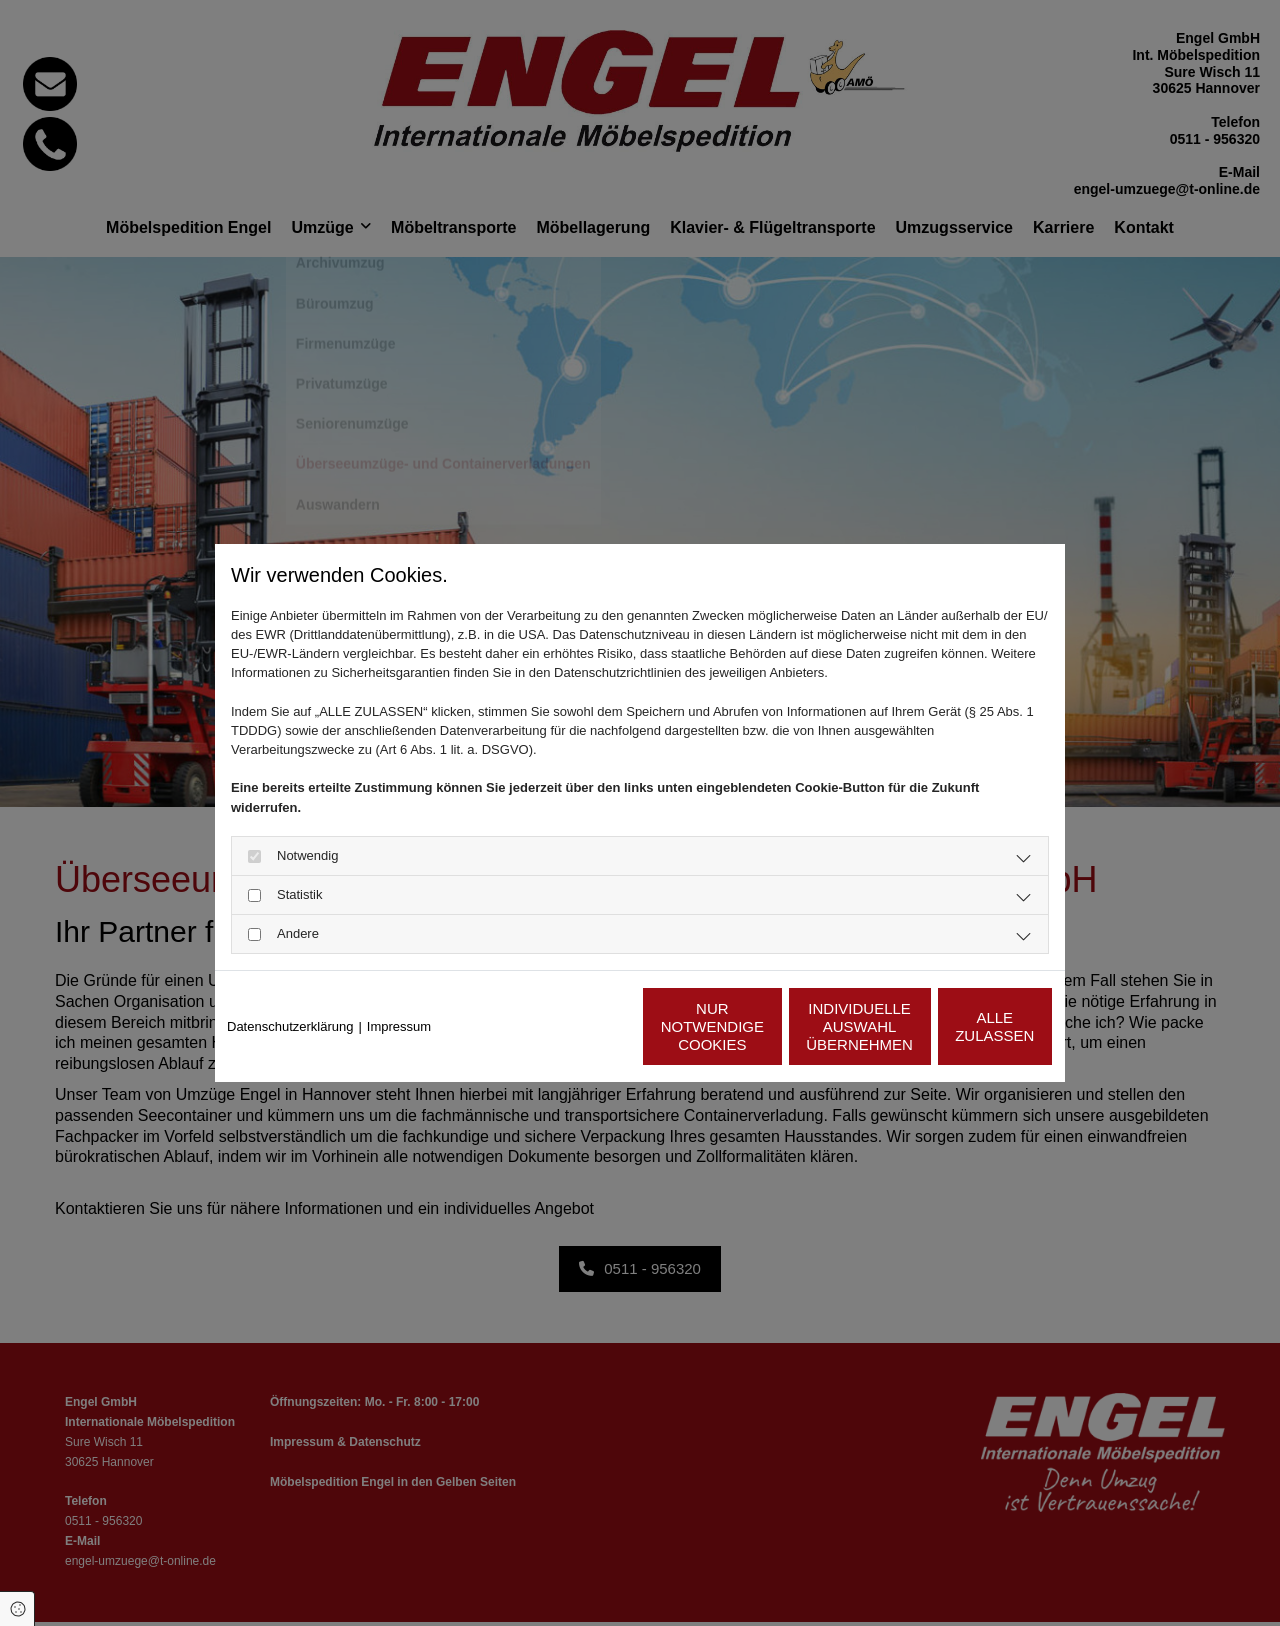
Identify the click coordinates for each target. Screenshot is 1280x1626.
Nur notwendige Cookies (581, 1026)
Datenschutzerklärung (290, 1026)
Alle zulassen (960, 1026)
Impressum (399, 1026)
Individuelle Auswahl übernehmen (770, 1026)
